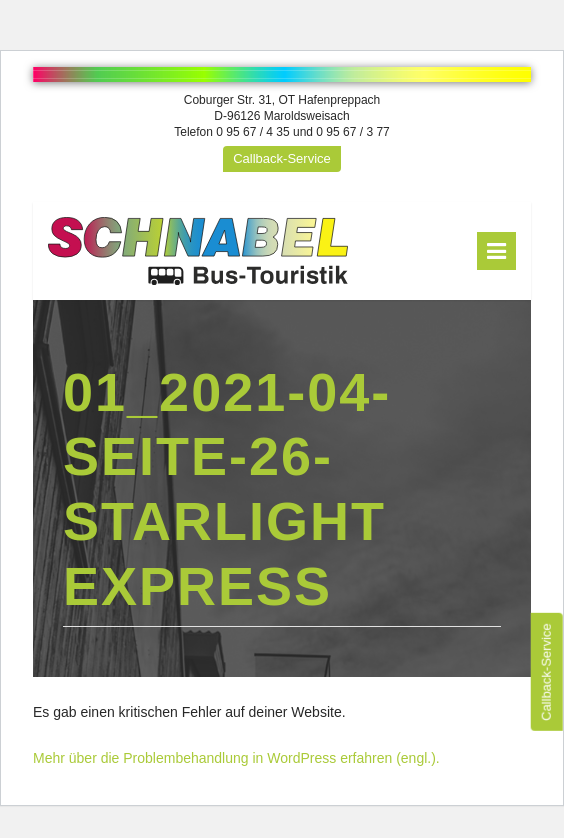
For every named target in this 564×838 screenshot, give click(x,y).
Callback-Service (282, 158)
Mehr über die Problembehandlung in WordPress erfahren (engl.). (236, 758)
